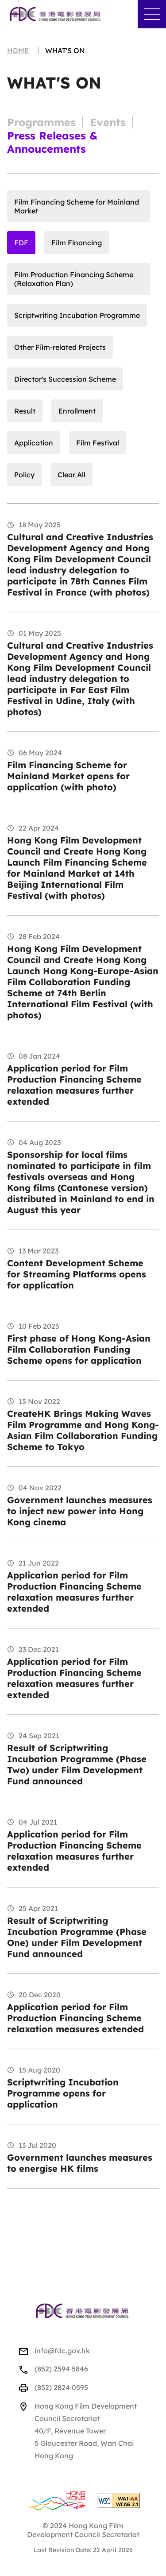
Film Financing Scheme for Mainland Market (76, 206)
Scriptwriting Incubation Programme (77, 315)
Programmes (41, 122)
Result (24, 410)
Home (18, 50)
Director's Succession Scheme (65, 379)
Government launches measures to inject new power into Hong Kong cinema (79, 1511)
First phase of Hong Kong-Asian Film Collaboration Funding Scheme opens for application (79, 1349)
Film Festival (97, 442)
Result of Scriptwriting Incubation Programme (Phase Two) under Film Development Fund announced (77, 1764)
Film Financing (76, 242)
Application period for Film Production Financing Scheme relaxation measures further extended (74, 1085)
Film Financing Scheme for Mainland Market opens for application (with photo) (68, 776)
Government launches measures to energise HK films (79, 2163)
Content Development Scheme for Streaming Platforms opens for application (76, 1274)
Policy (24, 474)
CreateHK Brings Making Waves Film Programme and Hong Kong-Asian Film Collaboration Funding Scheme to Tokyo (83, 1430)
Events (108, 122)
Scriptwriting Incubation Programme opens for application (63, 2093)
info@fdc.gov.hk (62, 2350)
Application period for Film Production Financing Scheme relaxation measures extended (75, 2017)
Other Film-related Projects (60, 347)
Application (33, 442)
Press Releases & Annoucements (52, 142)
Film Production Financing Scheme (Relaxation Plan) (73, 279)
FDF (21, 242)
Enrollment (77, 410)
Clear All (71, 474)
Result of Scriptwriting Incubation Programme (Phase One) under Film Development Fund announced (77, 1937)
